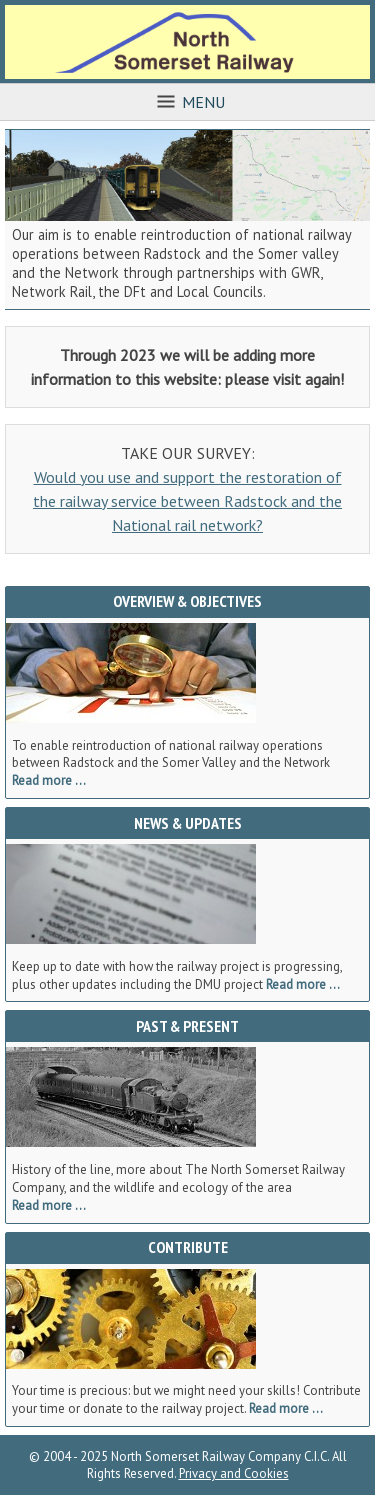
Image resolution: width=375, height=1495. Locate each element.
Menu (187, 102)
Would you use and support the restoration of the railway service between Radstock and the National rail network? (187, 501)
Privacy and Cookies (234, 1473)
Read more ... (49, 780)
